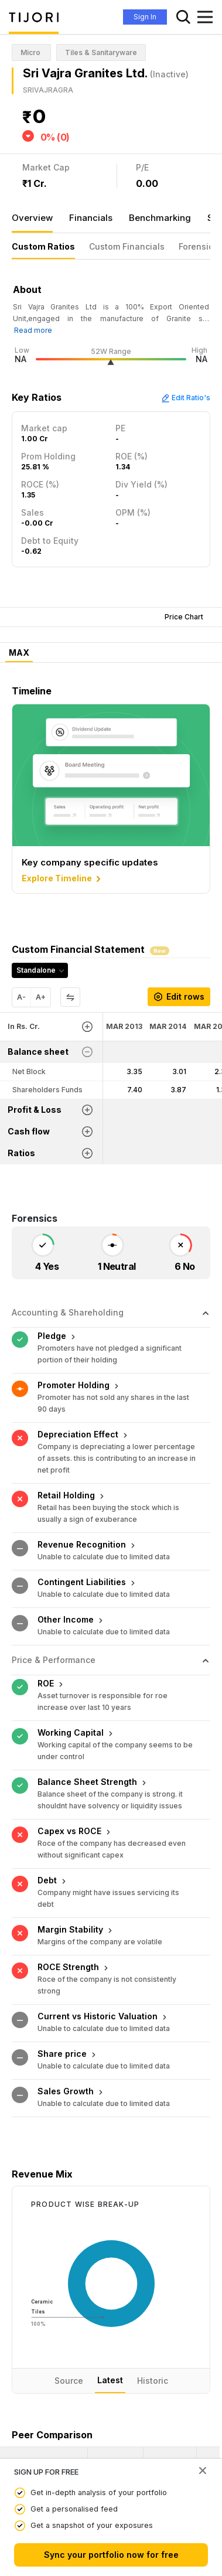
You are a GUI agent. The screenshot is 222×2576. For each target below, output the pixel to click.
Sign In (145, 16)
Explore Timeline (62, 879)
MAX (19, 653)
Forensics (198, 246)
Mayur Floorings (36, 2376)
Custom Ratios (43, 246)
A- (21, 997)
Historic (152, 2226)
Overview (32, 217)
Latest (110, 2225)
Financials (90, 217)
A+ (41, 997)
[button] (28, 2312)
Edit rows (178, 996)
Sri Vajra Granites (37, 2347)
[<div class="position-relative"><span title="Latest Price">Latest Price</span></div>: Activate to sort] (116, 2313)
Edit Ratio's (185, 397)
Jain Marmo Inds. (37, 2405)
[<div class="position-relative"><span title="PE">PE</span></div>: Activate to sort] (170, 2313)
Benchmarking (160, 217)
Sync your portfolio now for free (111, 2555)
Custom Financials (127, 246)
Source (68, 2226)
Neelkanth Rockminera (47, 2434)
